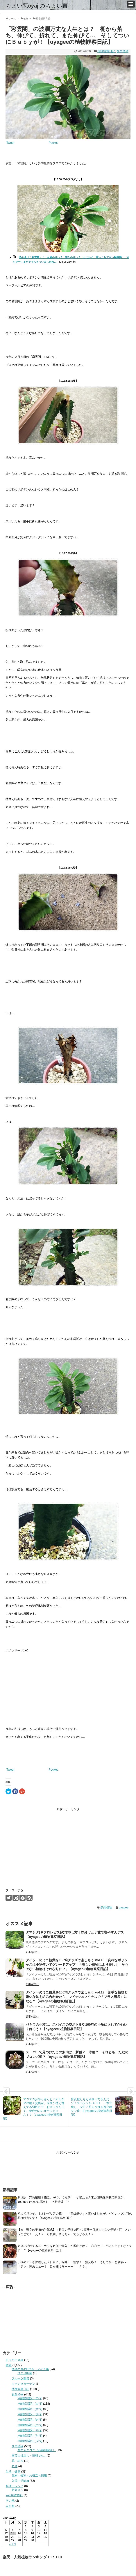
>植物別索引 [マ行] (29, 2430)
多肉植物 (122, 51)
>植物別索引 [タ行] (29, 2414)
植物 (9, 2365)
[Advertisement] (68, 1681)
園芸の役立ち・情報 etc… (29, 2455)
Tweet (10, 142)
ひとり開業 (24, 2373)
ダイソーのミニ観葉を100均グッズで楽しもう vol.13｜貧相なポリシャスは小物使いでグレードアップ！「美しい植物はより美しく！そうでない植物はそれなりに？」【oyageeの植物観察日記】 (77, 1964)
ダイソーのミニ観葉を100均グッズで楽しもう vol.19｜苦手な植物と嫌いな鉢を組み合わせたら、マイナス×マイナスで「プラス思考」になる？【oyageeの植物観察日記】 (77, 1997)
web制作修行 (14, 2495)
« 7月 (12, 2544)
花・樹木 (17, 2460)
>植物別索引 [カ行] (29, 2403)
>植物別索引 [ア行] (29, 2398)
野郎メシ (17, 2490)
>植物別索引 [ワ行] (29, 2441)
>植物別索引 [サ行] (29, 2409)
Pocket (53, 142)
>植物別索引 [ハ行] (29, 2425)
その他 (10, 2500)
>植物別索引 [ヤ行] (29, 2435)
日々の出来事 (14, 2360)
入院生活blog (20, 2480)
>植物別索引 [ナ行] (29, 2419)
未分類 (10, 2506)
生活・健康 (13, 2471)
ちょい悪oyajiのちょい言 (37, 6)
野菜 (14, 2466)
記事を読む (32, 1952)
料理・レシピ (14, 2486)
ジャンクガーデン (23, 2383)
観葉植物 (17, 2394)
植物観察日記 (106, 51)
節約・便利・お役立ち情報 (29, 2475)
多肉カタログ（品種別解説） (36, 2450)
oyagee (123, 1907)
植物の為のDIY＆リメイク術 (30, 2369)
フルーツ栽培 (20, 2378)
